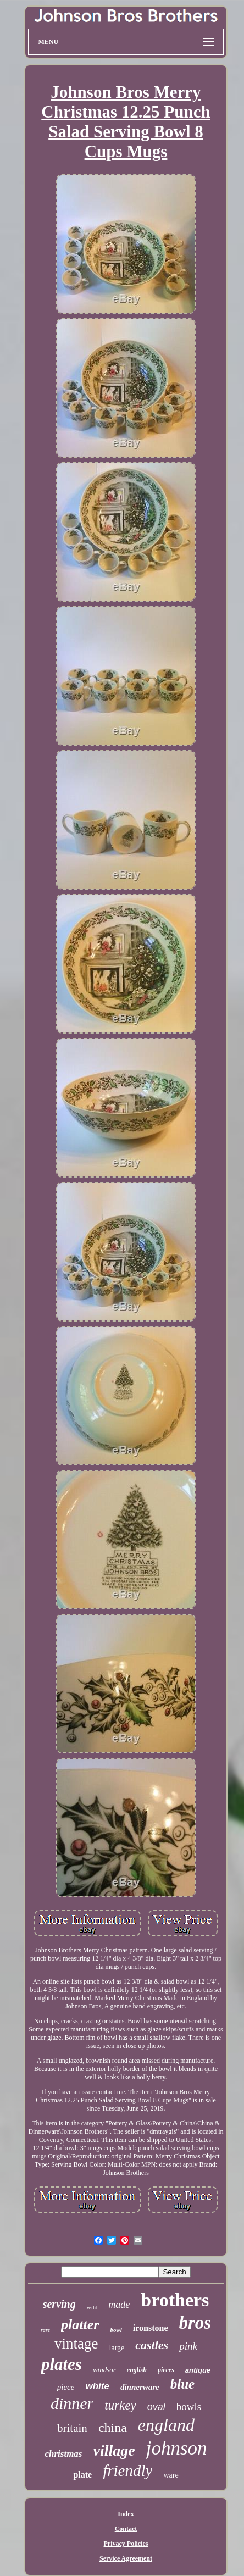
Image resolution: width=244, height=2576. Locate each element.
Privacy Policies (126, 2543)
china (112, 2427)
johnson (176, 2448)
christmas (63, 2454)
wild (92, 2307)
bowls (188, 2406)
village (114, 2450)
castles (151, 2345)
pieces (166, 2370)
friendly (127, 2470)
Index (126, 2514)
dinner (72, 2403)
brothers (175, 2300)
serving (59, 2304)
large (117, 2348)
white (97, 2386)
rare (45, 2330)
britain (72, 2428)
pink (188, 2346)
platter (80, 2325)
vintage (76, 2343)
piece (66, 2387)
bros (195, 2323)
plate (82, 2474)
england (166, 2425)
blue (182, 2384)
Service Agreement (125, 2558)
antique (197, 2370)
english (137, 2370)
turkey (120, 2405)
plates (61, 2364)
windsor (104, 2370)
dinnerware (139, 2387)
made (119, 2304)
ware (170, 2475)
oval (156, 2406)
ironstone (150, 2328)
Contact (126, 2529)
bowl (115, 2330)
